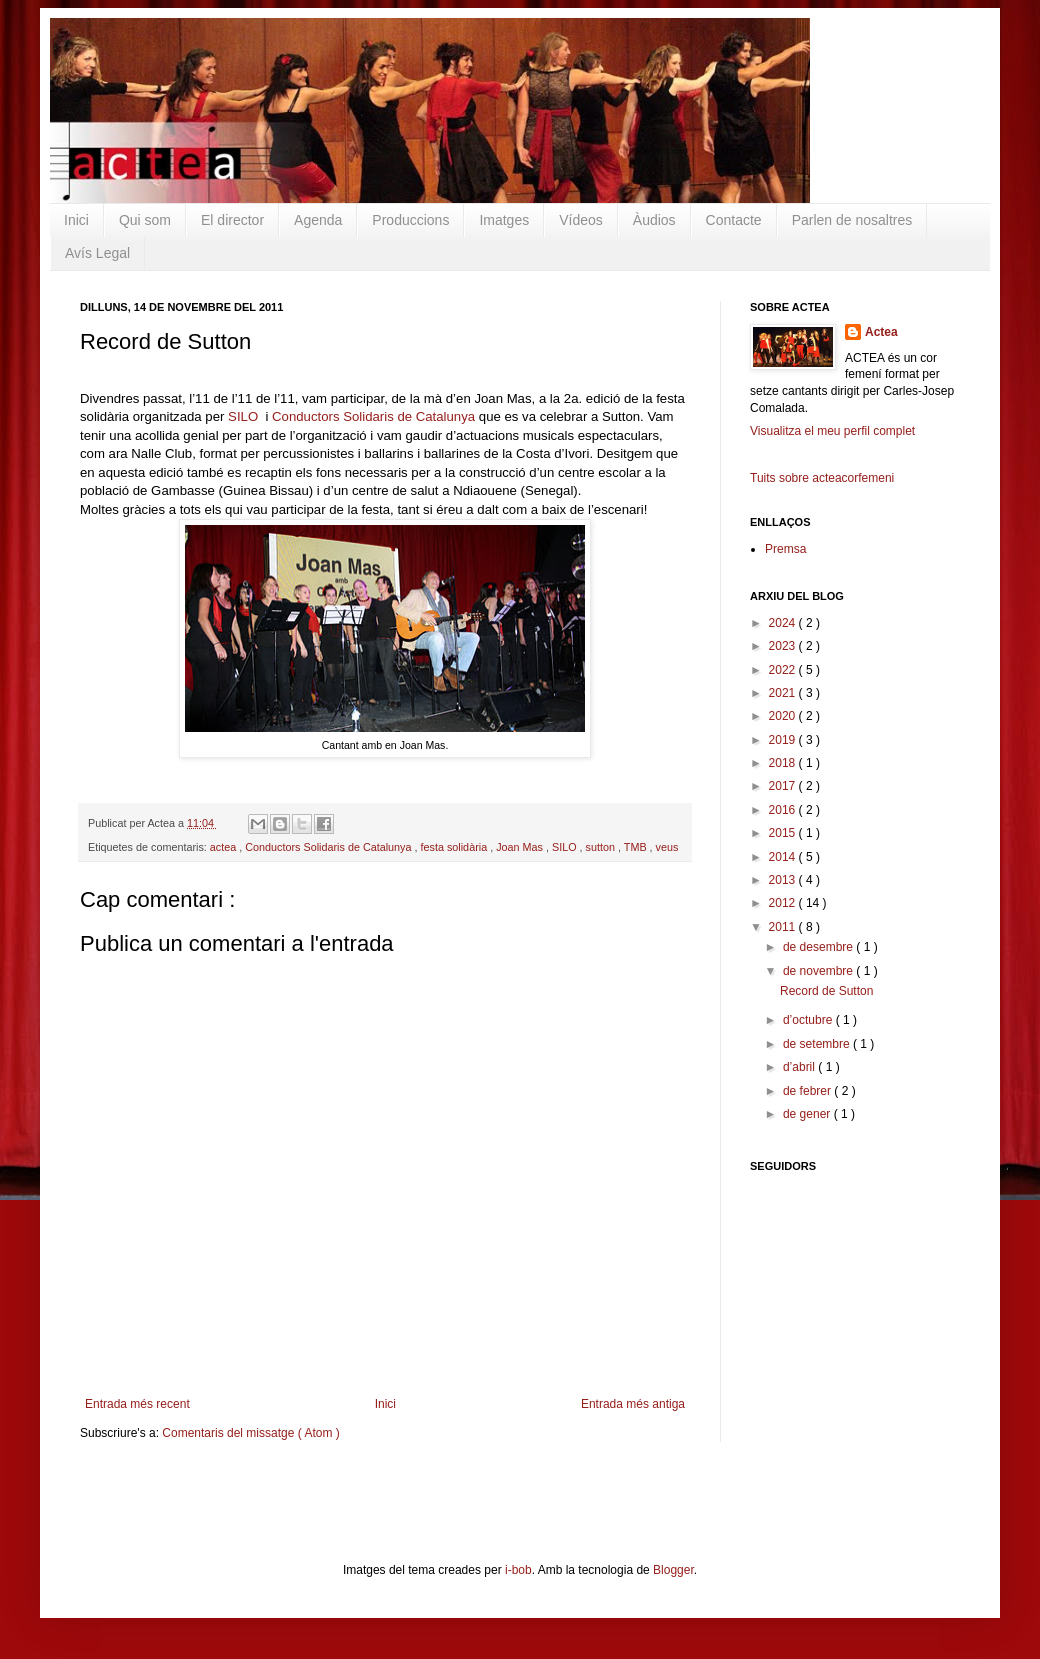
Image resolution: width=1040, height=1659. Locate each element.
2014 (784, 857)
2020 (784, 716)
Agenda (318, 220)
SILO (243, 416)
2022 (784, 670)
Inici (76, 220)
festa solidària (456, 847)
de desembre (819, 947)
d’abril (800, 1067)
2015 (784, 833)
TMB (637, 847)
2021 (784, 693)
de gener (808, 1114)
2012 (784, 903)
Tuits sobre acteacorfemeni (822, 478)
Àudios (654, 220)
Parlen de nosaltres (852, 220)
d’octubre (809, 1020)
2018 (784, 763)
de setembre (818, 1044)
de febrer (808, 1091)
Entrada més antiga (633, 1404)
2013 (784, 880)
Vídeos (581, 220)
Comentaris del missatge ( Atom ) (250, 1433)
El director (232, 220)
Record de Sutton (826, 991)
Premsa (785, 549)
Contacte (734, 220)
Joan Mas (521, 847)
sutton (602, 847)
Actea (881, 332)
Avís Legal (97, 253)
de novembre (819, 971)
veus (667, 847)
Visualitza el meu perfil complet (832, 431)
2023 (784, 646)
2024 (784, 623)
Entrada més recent (137, 1404)
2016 (784, 810)
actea (224, 847)
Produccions (410, 220)
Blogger (673, 1570)
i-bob (518, 1570)
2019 (784, 740)
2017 (784, 786)
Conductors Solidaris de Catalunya (373, 416)
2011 (784, 927)
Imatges (504, 220)
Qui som (145, 220)
